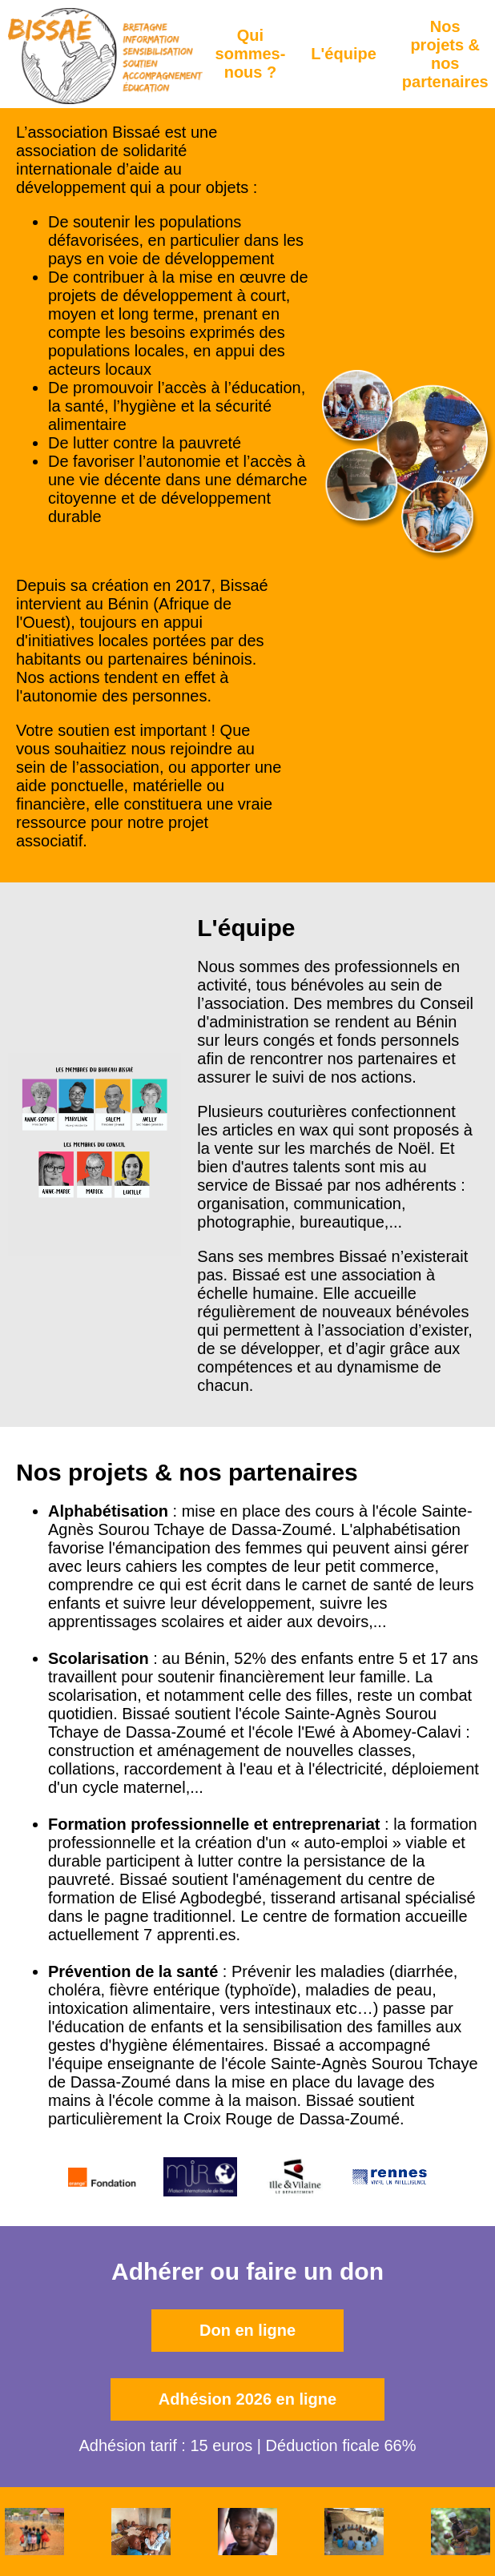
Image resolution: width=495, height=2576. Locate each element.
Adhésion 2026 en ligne (247, 2399)
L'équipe (343, 53)
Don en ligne (247, 2330)
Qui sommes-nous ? (250, 53)
